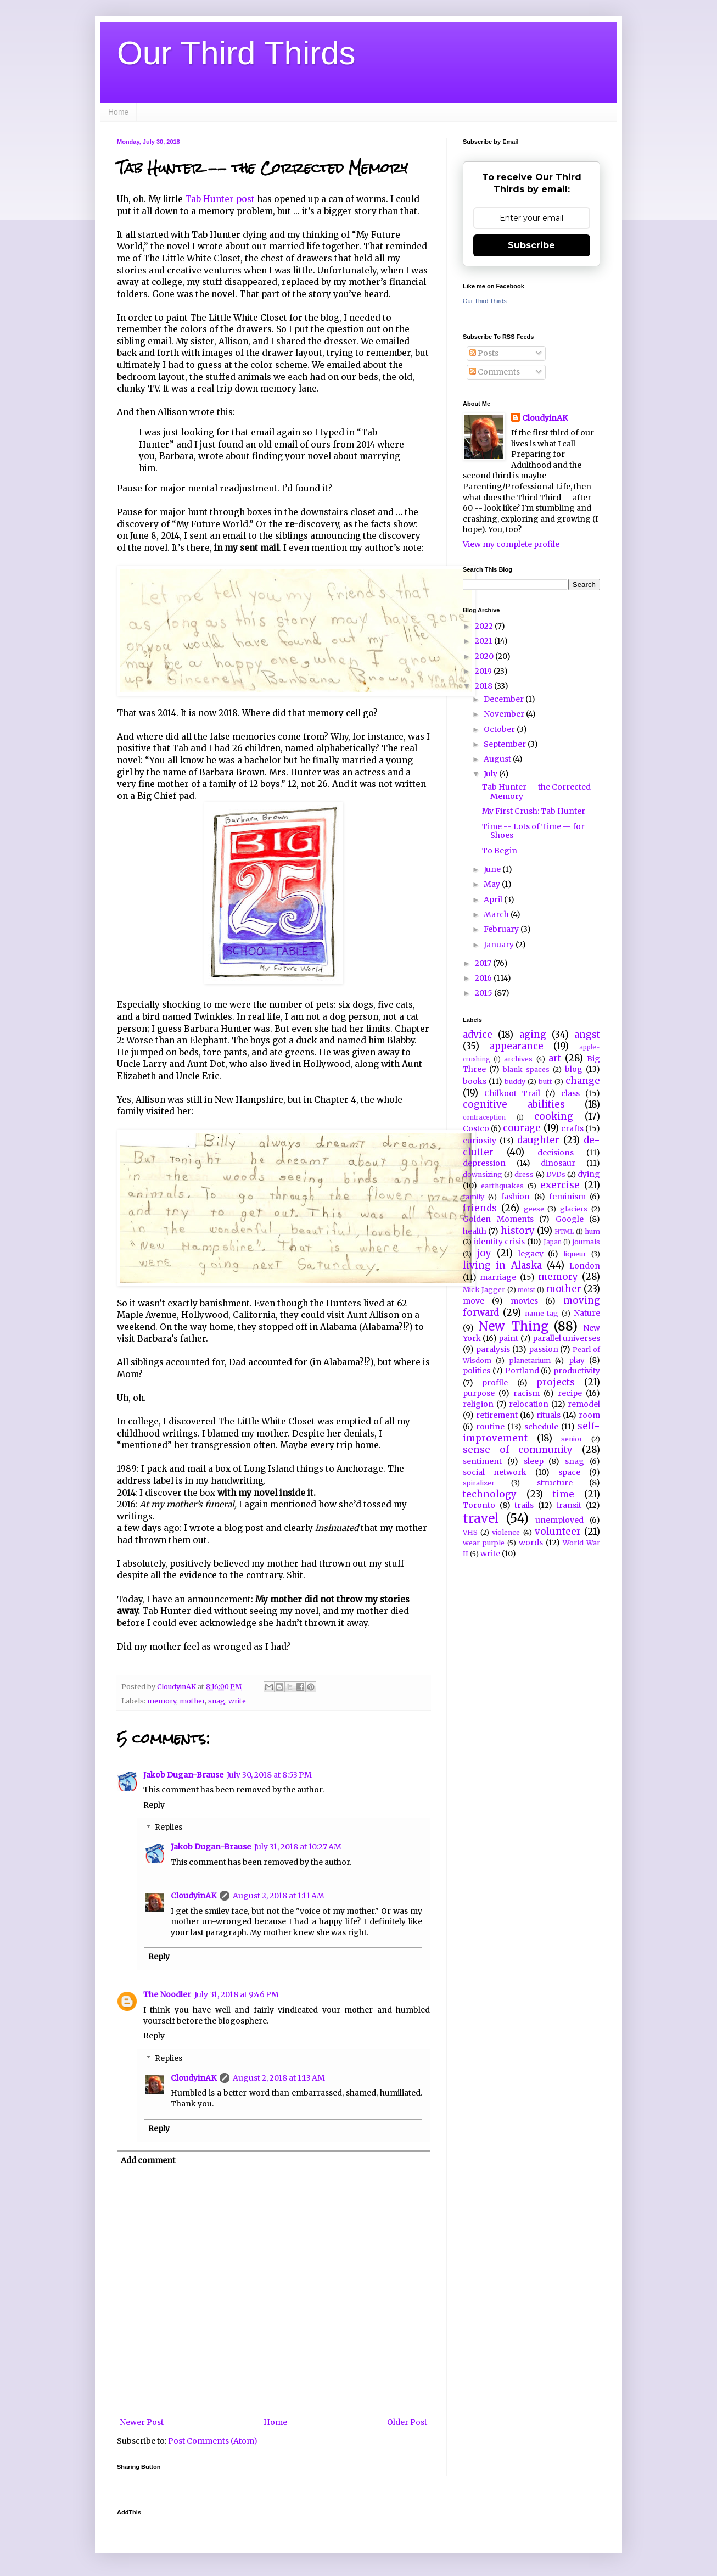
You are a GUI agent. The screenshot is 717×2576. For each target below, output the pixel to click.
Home (118, 112)
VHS (470, 1532)
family (473, 1197)
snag (216, 1701)
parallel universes (566, 1338)
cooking (553, 1116)
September (506, 744)
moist (526, 1290)
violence (506, 1532)
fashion (515, 1197)
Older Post (407, 2422)
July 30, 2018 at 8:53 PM (269, 1775)
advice (477, 1035)
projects (555, 1382)
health (474, 1231)
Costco (476, 1128)
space (569, 1472)
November (505, 714)
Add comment (148, 2160)
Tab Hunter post (220, 199)
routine (490, 1427)
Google (570, 1219)
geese (534, 1209)
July (491, 774)
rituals (548, 1415)
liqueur (574, 1254)
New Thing (513, 1326)
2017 (484, 963)
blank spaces (526, 1069)
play (577, 1360)
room (589, 1415)
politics (476, 1371)
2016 (484, 978)
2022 (485, 626)
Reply (154, 1805)
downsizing (482, 1174)
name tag (542, 1313)
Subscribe (531, 245)
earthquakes (502, 1186)
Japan (553, 1242)
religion (478, 1404)
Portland (522, 1371)
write (237, 1701)
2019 (484, 671)
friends (480, 1208)
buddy (515, 1081)
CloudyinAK (193, 1896)
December (504, 699)
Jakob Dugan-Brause (183, 1775)
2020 (485, 656)
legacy (531, 1254)
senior (571, 1439)
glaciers (573, 1209)
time (563, 1494)
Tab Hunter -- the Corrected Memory (536, 791)
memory (161, 1701)
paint (508, 1338)
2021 (484, 641)
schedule (541, 1427)
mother (192, 1701)
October (500, 729)
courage (522, 1128)
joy (484, 1253)
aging (532, 1035)
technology (490, 1494)
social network (494, 1472)
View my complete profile (511, 544)
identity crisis (499, 1242)
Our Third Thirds (236, 53)
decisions (555, 1153)
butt (545, 1081)
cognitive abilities (514, 1104)
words (531, 1542)
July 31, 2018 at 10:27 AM (297, 1847)
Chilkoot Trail (512, 1093)
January (500, 944)
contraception (484, 1117)
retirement (497, 1415)
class (570, 1093)
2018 (484, 686)
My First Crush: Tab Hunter (533, 811)
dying (589, 1174)
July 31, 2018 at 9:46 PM (236, 1994)
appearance (517, 1046)
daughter (538, 1140)
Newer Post (142, 2422)
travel (481, 1518)
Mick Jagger (484, 1290)
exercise (560, 1185)
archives (518, 1059)
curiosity (479, 1140)
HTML (564, 1232)
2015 (484, 993)
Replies (168, 1827)
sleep (534, 1461)
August (498, 759)
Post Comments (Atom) (212, 2441)
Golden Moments (498, 1219)
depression (484, 1163)
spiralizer (479, 1483)
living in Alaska (502, 1265)
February (502, 929)
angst (587, 1035)
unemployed (559, 1520)
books (474, 1081)
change (582, 1081)
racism (526, 1393)
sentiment (482, 1461)
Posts (483, 353)
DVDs (555, 1174)
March (497, 914)
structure (555, 1483)
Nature (587, 1313)
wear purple (484, 1543)
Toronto (479, 1505)
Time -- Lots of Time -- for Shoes (533, 831)
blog (573, 1069)
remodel (584, 1404)
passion (543, 1349)
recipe (570, 1393)
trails (524, 1505)
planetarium (530, 1360)
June (493, 869)
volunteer (558, 1532)
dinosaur (558, 1163)
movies (524, 1301)
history (518, 1231)
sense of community (518, 1450)
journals (586, 1242)
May (493, 884)
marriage (498, 1277)
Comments (494, 372)
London (584, 1266)
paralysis (493, 1349)
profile (495, 1383)
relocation (528, 1404)
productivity (576, 1371)
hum (592, 1231)
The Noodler (167, 1994)
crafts (572, 1128)
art (554, 1058)
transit (568, 1505)
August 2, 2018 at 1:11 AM (278, 1896)
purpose (479, 1393)
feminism (567, 1197)
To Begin (499, 851)
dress (524, 1174)
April (494, 899)
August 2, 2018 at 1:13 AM (279, 2078)
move (473, 1301)
